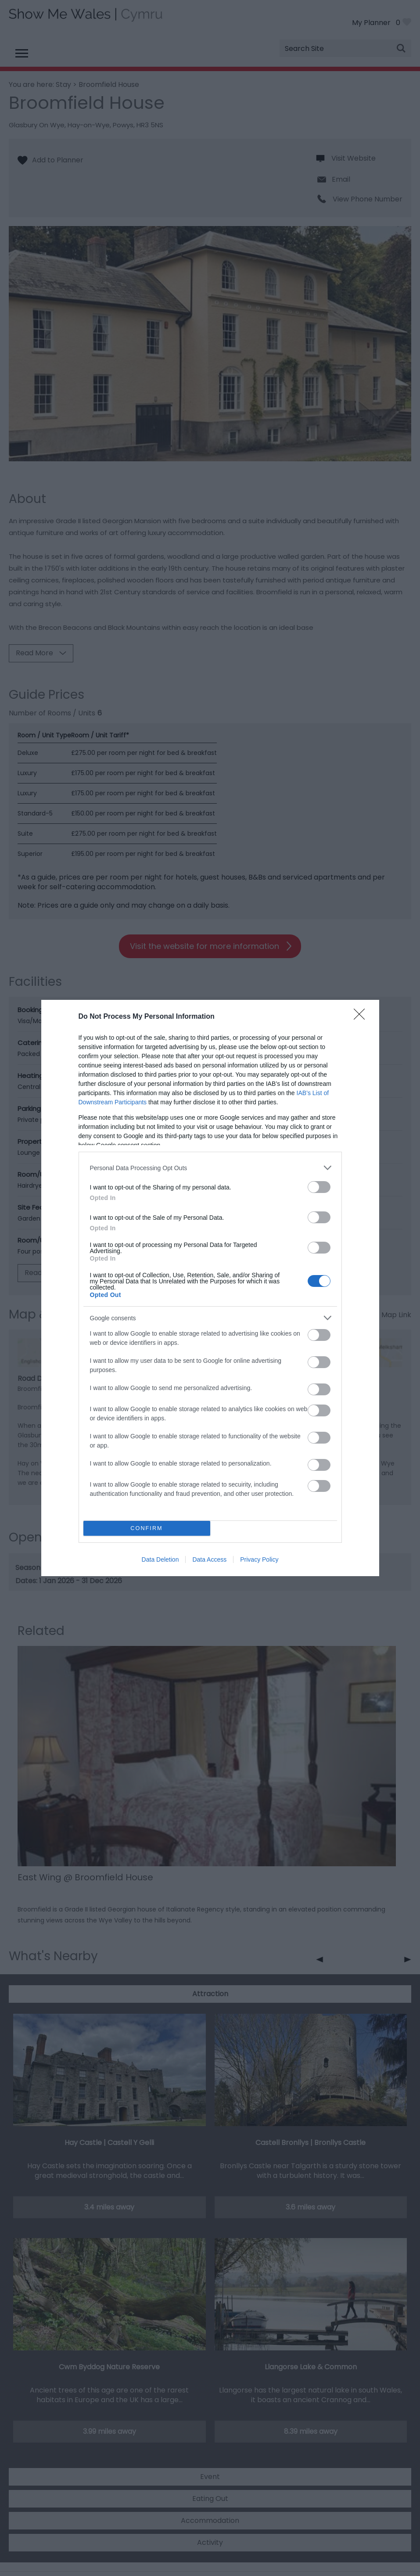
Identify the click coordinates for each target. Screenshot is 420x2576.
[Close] (362, 1017)
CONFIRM (146, 1528)
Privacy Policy (259, 1559)
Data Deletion (160, 1559)
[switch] (319, 1187)
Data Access (209, 1559)
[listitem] (210, 1167)
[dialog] (210, 1288)
